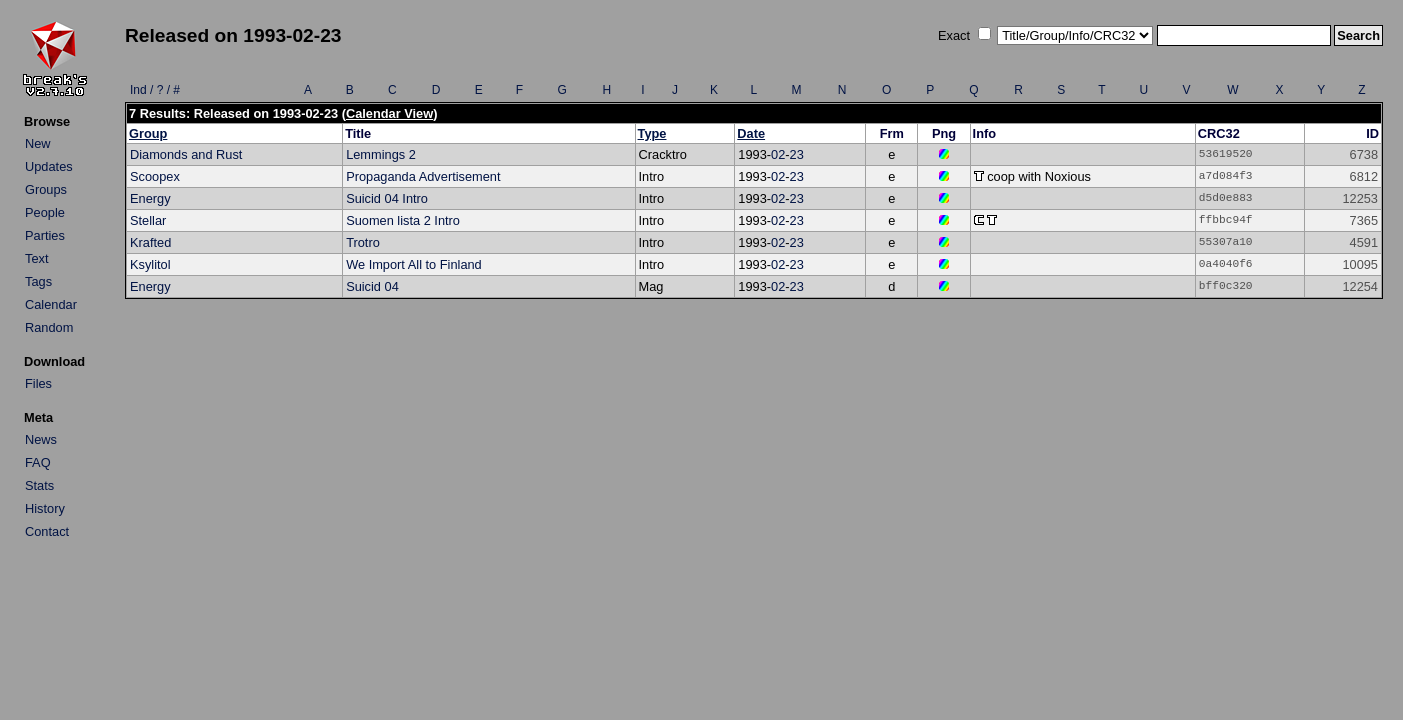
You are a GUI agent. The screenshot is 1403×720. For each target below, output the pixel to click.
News (41, 439)
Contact (47, 531)
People (45, 212)
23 (797, 154)
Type (652, 133)
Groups (46, 189)
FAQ (38, 462)
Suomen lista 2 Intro (403, 220)
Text (36, 258)
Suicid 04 (372, 286)
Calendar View (389, 113)
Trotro (363, 242)
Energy (150, 198)
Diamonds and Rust (186, 154)
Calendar (51, 304)
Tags (38, 281)
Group (148, 133)
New (38, 143)
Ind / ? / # (155, 90)
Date (751, 133)
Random (49, 327)
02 (778, 154)
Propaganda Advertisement (423, 176)
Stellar (148, 220)
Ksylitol (150, 264)
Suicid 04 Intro (387, 198)
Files (38, 383)
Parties (45, 235)
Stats (39, 485)
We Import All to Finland (414, 264)
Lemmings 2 (381, 154)
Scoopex (155, 176)
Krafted (150, 242)
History (45, 508)
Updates (49, 166)
